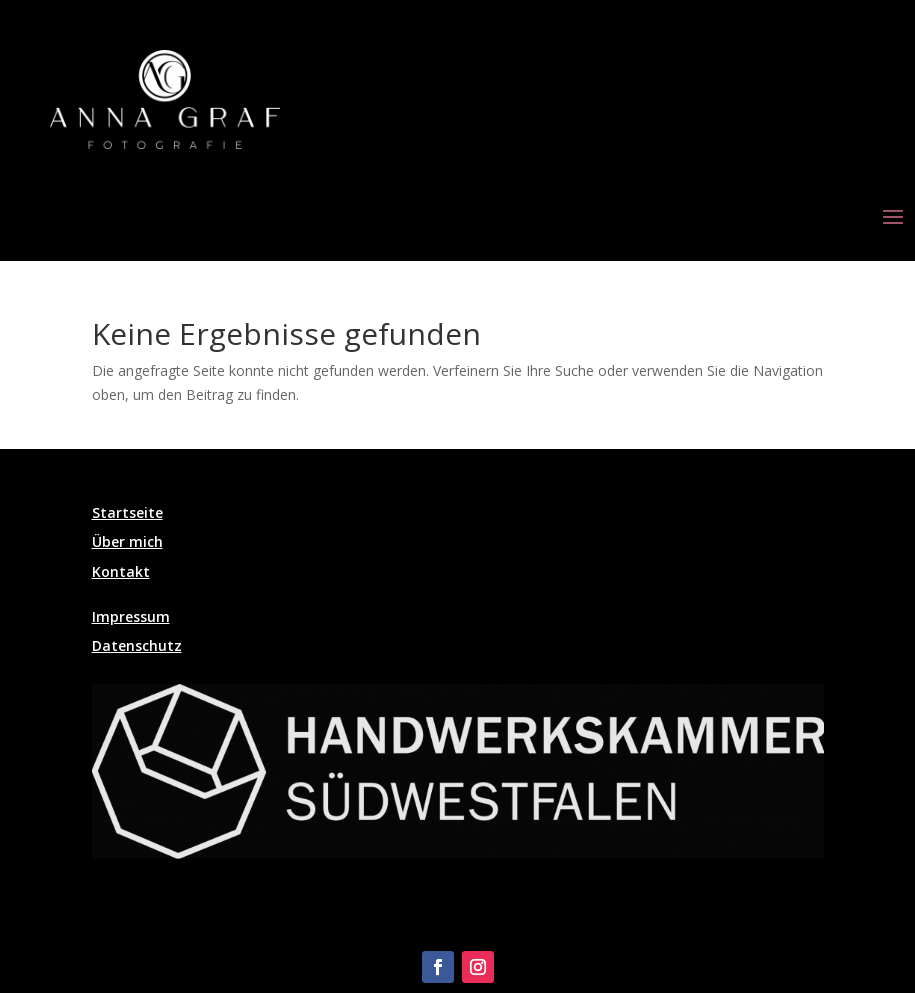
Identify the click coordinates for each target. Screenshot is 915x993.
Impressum (131, 616)
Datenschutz (137, 645)
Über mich (127, 541)
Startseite (127, 512)
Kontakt (121, 571)
